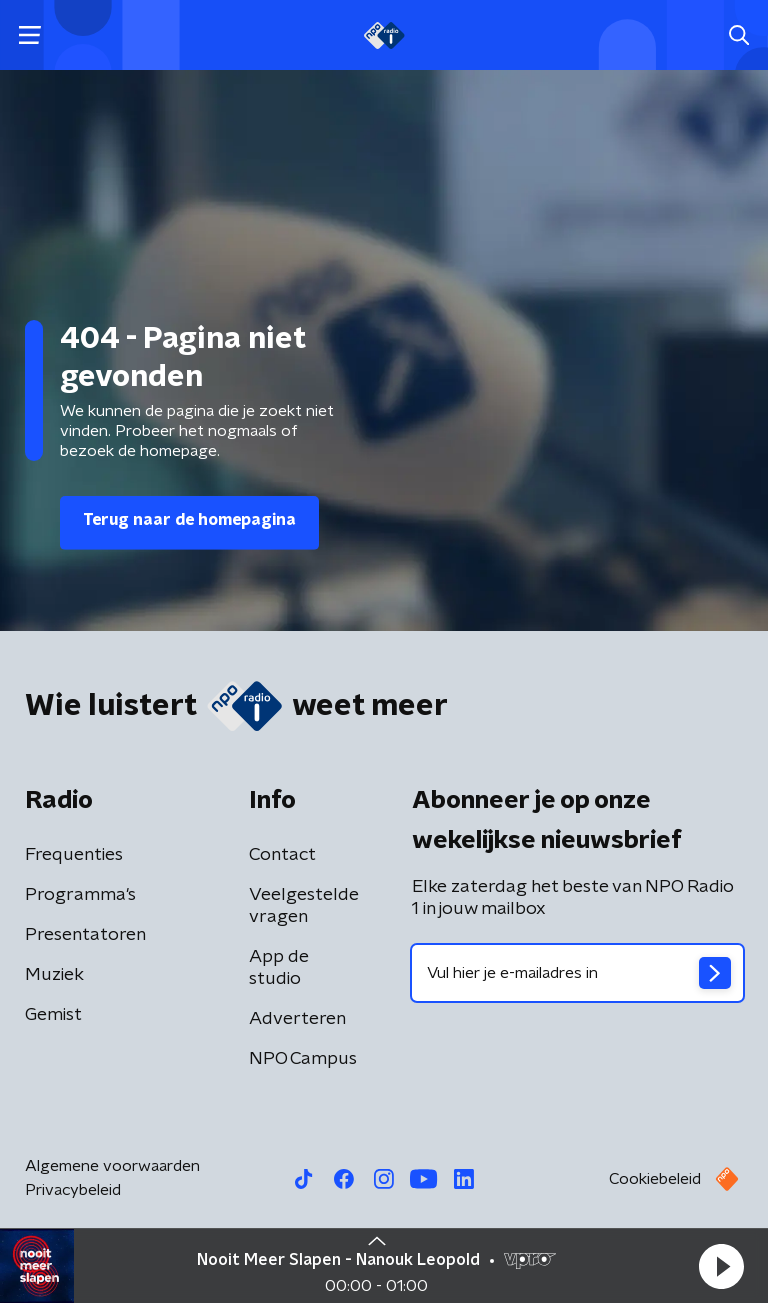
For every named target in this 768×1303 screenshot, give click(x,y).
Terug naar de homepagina (189, 520)
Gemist (53, 1015)
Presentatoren (85, 935)
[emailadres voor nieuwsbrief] (577, 973)
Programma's (80, 895)
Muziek (54, 975)
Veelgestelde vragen (304, 906)
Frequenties (74, 855)
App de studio (279, 968)
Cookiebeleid (655, 1179)
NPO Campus (303, 1059)
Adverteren (297, 1019)
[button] (721, 1266)
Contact (282, 855)
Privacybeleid (73, 1190)
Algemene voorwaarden (112, 1166)
